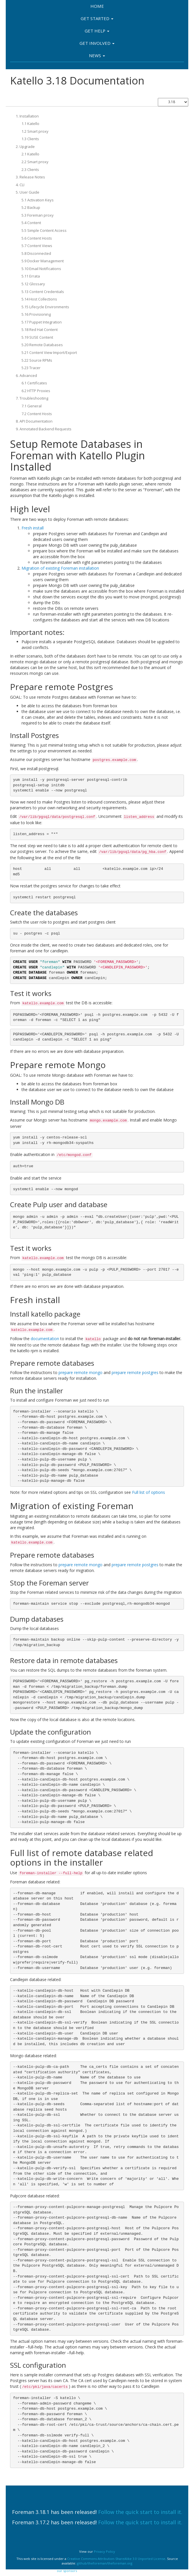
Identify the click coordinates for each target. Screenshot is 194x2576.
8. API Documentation (34, 421)
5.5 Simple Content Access (44, 230)
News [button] (97, 55)
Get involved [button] (97, 43)
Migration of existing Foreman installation (60, 568)
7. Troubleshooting (32, 398)
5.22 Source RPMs (37, 360)
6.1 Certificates (34, 383)
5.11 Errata (31, 276)
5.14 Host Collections (39, 299)
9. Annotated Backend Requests (43, 428)
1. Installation (27, 116)
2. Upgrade (25, 146)
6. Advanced (26, 375)
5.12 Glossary (33, 283)
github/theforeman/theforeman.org (104, 2563)
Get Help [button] (97, 31)
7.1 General (32, 406)
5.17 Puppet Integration (42, 322)
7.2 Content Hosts (37, 413)
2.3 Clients (30, 169)
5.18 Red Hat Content (40, 329)
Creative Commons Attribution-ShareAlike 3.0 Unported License (116, 2558)
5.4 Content (31, 222)
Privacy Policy (104, 2551)
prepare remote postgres (135, 1372)
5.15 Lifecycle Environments (45, 306)
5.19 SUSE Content (37, 337)
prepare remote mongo (80, 1372)
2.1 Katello (30, 154)
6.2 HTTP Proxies (36, 390)
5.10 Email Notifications (41, 268)
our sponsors (67, 2571)
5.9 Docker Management (43, 260)
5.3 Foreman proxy (38, 215)
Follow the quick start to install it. (140, 2511)
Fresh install (33, 528)
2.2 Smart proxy (35, 161)
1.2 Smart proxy (35, 131)
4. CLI (20, 184)
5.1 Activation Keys (38, 200)
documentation (45, 1338)
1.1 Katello (30, 123)
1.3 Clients (30, 138)
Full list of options (148, 1492)
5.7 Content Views (37, 245)
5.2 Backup (31, 207)
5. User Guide (27, 192)
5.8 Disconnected (36, 253)
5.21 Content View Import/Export (49, 352)
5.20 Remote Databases (42, 344)
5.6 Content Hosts (37, 238)
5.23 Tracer (31, 367)
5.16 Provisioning (36, 314)
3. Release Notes (30, 177)
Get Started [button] (97, 18)
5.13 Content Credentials (43, 291)
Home (97, 6)
